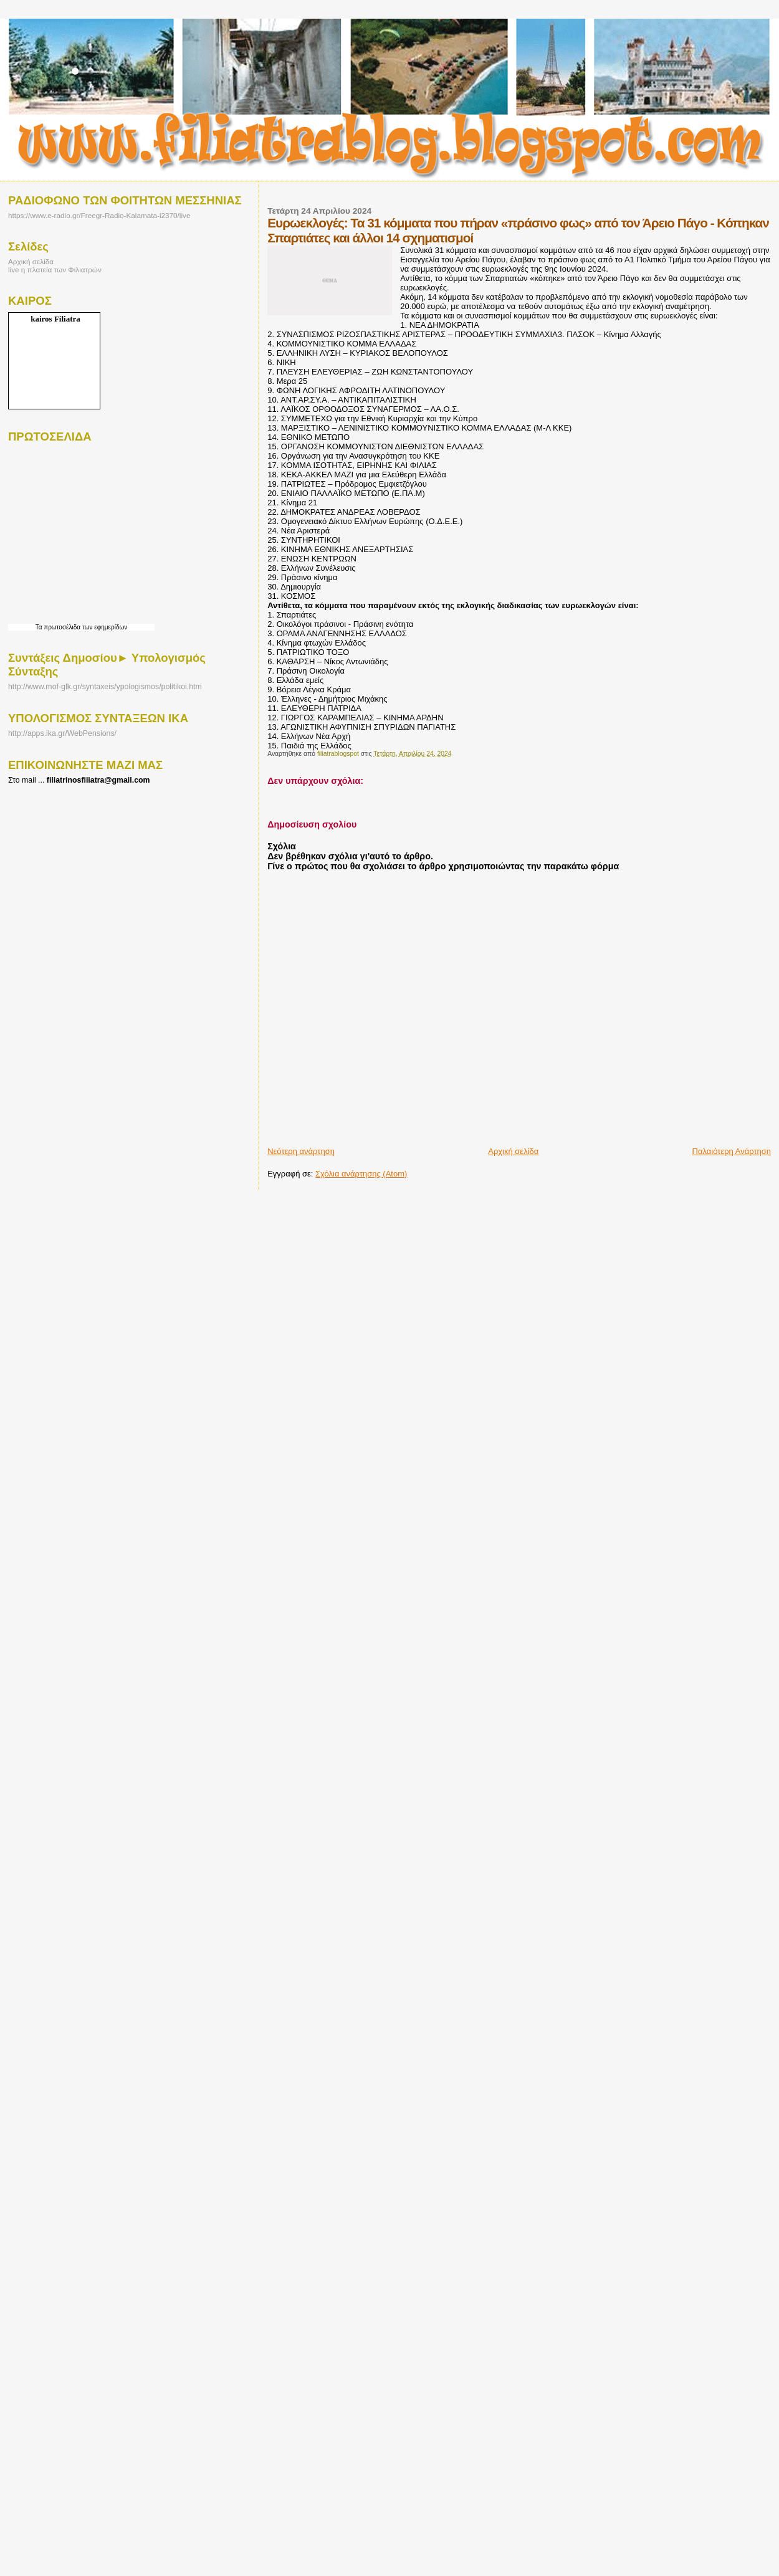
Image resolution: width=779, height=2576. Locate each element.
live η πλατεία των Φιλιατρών (55, 269)
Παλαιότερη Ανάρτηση (731, 1151)
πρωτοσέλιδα (62, 627)
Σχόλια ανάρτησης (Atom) (361, 1173)
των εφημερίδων (103, 627)
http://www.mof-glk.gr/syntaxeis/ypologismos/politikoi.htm (105, 686)
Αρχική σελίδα (513, 1151)
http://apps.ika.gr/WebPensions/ (62, 733)
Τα (40, 627)
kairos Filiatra (55, 318)
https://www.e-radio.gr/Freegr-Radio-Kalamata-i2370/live (99, 215)
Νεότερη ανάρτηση (301, 1151)
